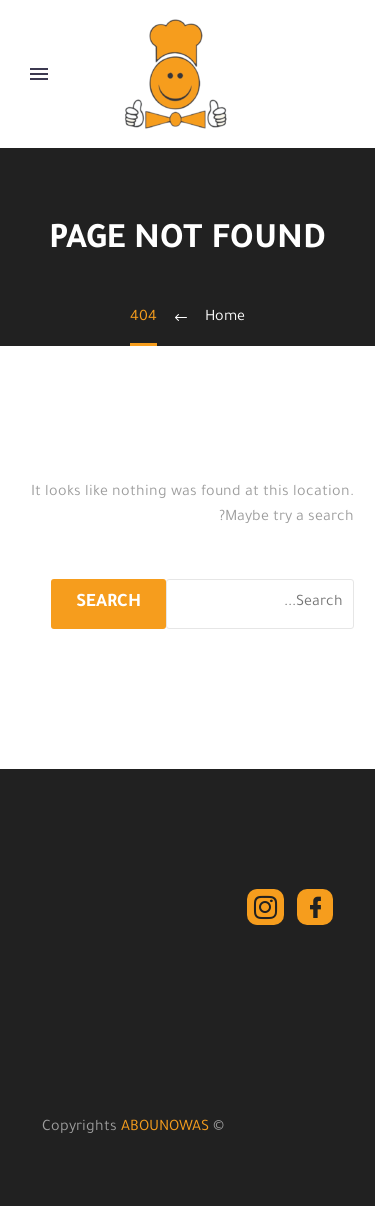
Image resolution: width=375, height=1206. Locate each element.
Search (108, 603)
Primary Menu (39, 74)
